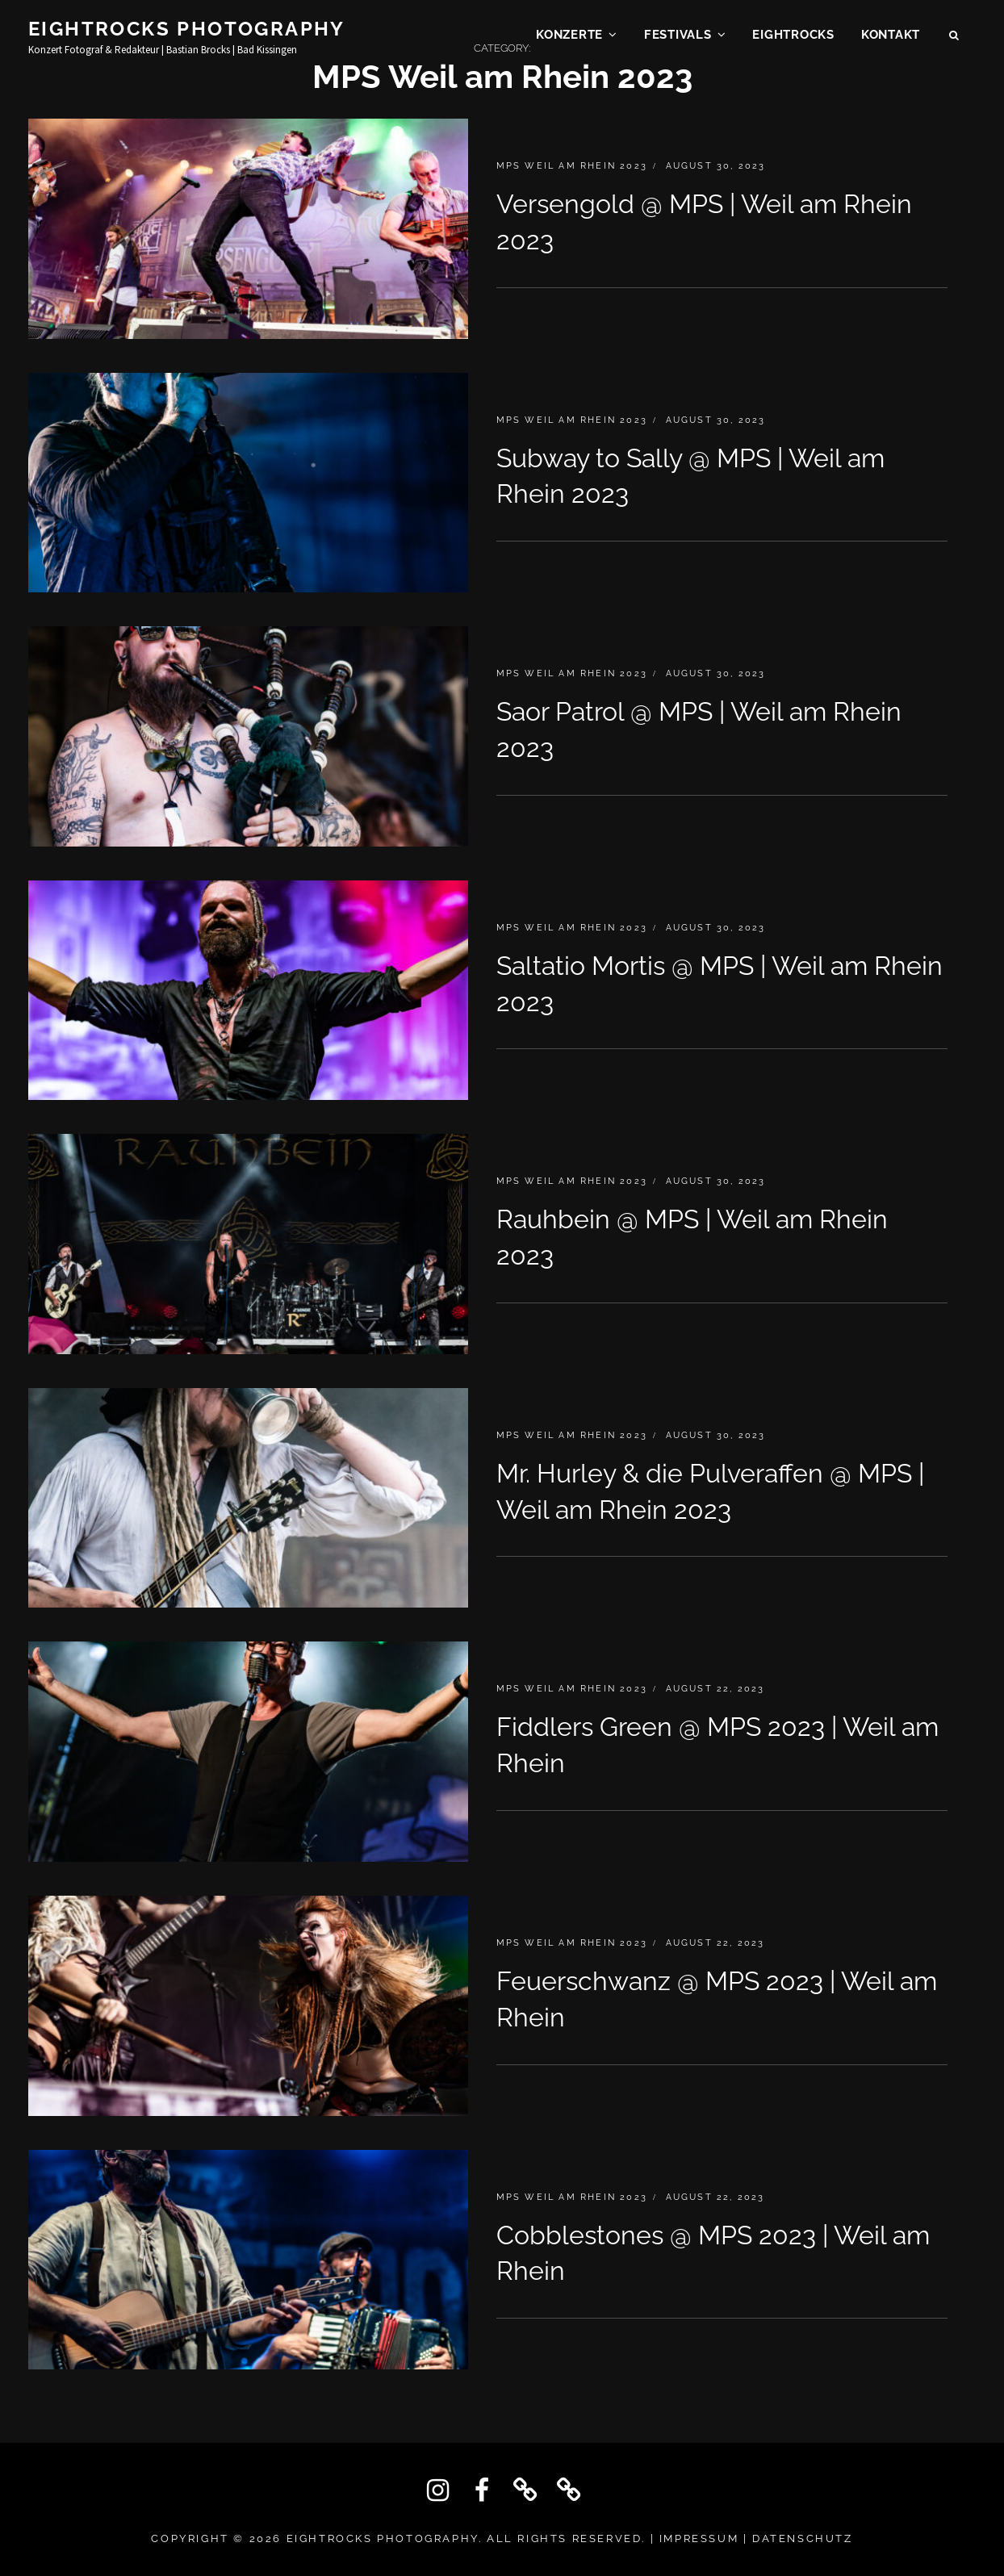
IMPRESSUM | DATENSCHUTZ (756, 2538)
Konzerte (569, 37)
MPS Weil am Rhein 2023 (571, 166)
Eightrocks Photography (186, 31)
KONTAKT (890, 37)
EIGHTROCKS (793, 37)
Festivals (678, 37)
